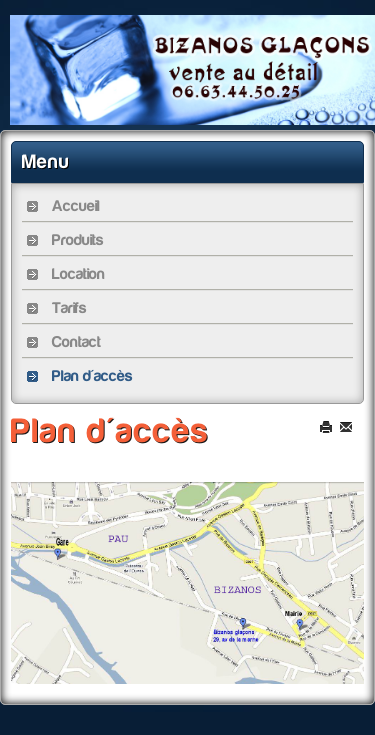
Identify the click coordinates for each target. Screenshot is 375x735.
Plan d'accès (110, 431)
